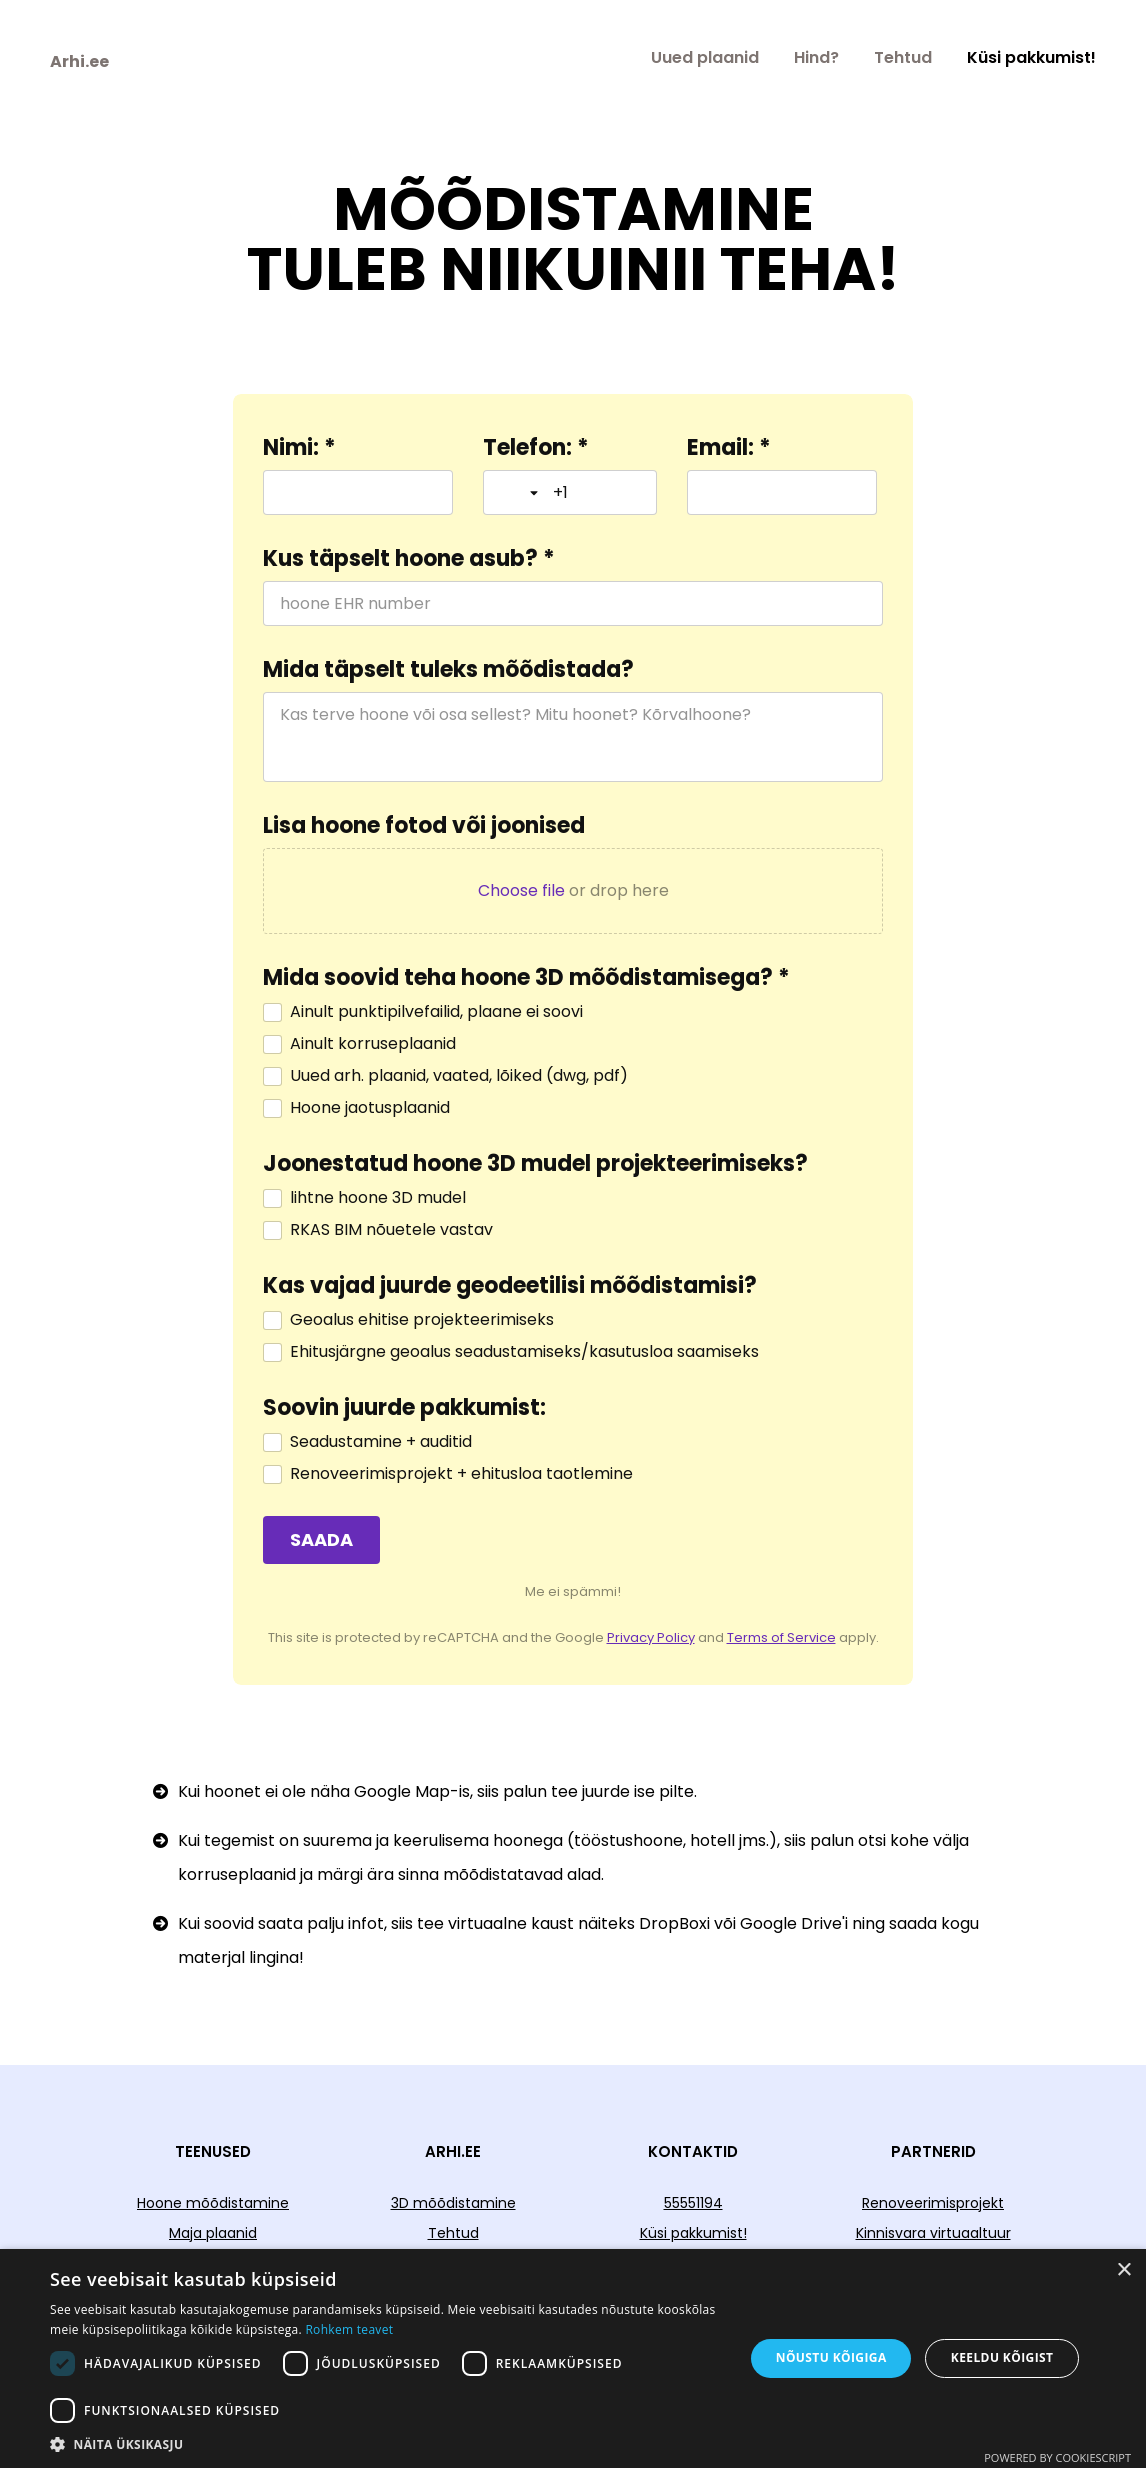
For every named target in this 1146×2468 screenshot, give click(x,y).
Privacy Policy (651, 1637)
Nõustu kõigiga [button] (831, 2357)
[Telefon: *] (597, 492)
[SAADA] (321, 1540)
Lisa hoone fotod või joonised (424, 826)
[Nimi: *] (358, 492)
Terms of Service (781, 1637)
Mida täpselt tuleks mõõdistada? (448, 670)
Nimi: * (299, 448)
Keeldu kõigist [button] (1002, 2357)
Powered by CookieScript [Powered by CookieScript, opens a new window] (1057, 2457)
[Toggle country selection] (521, 493)
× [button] (1123, 2270)
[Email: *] (782, 492)
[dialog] (573, 2358)
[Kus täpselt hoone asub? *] (573, 603)
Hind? (816, 57)
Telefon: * (536, 448)
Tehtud (903, 57)
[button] (386, 2443)
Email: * (729, 448)
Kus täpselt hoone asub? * (409, 559)
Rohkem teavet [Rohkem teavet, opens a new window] (349, 2329)
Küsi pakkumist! (1031, 57)
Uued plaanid (705, 57)
